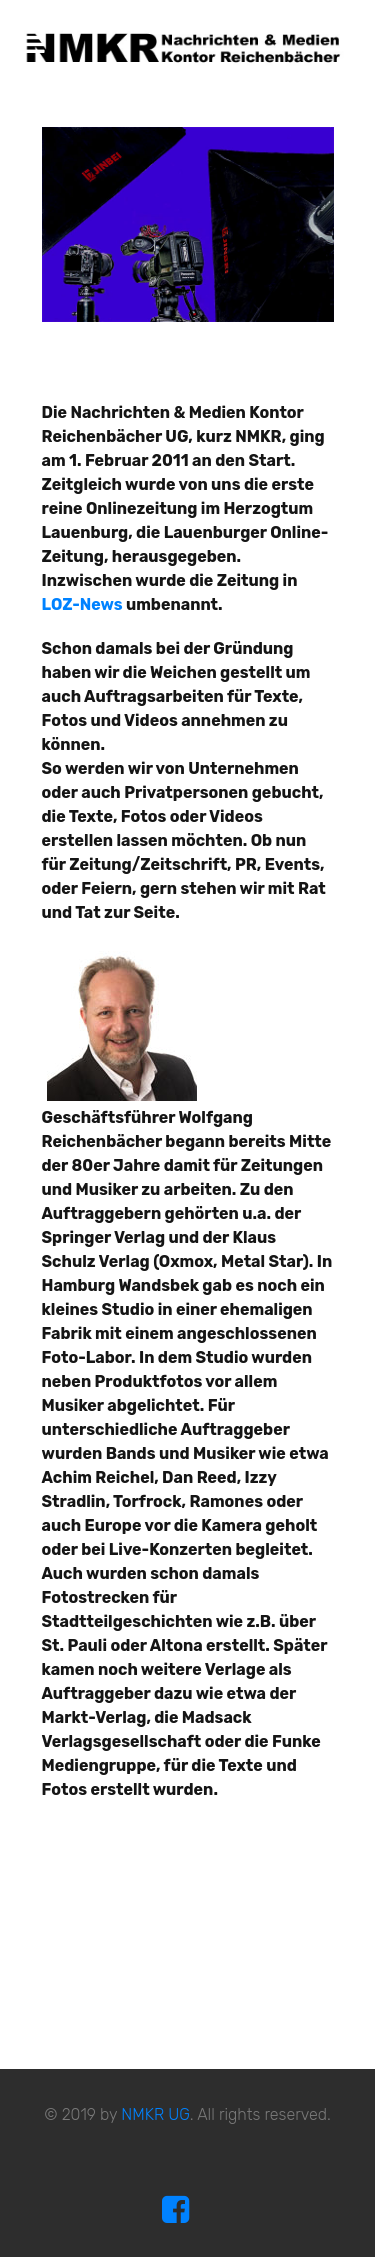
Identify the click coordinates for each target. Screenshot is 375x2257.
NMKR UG (155, 2114)
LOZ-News (82, 604)
